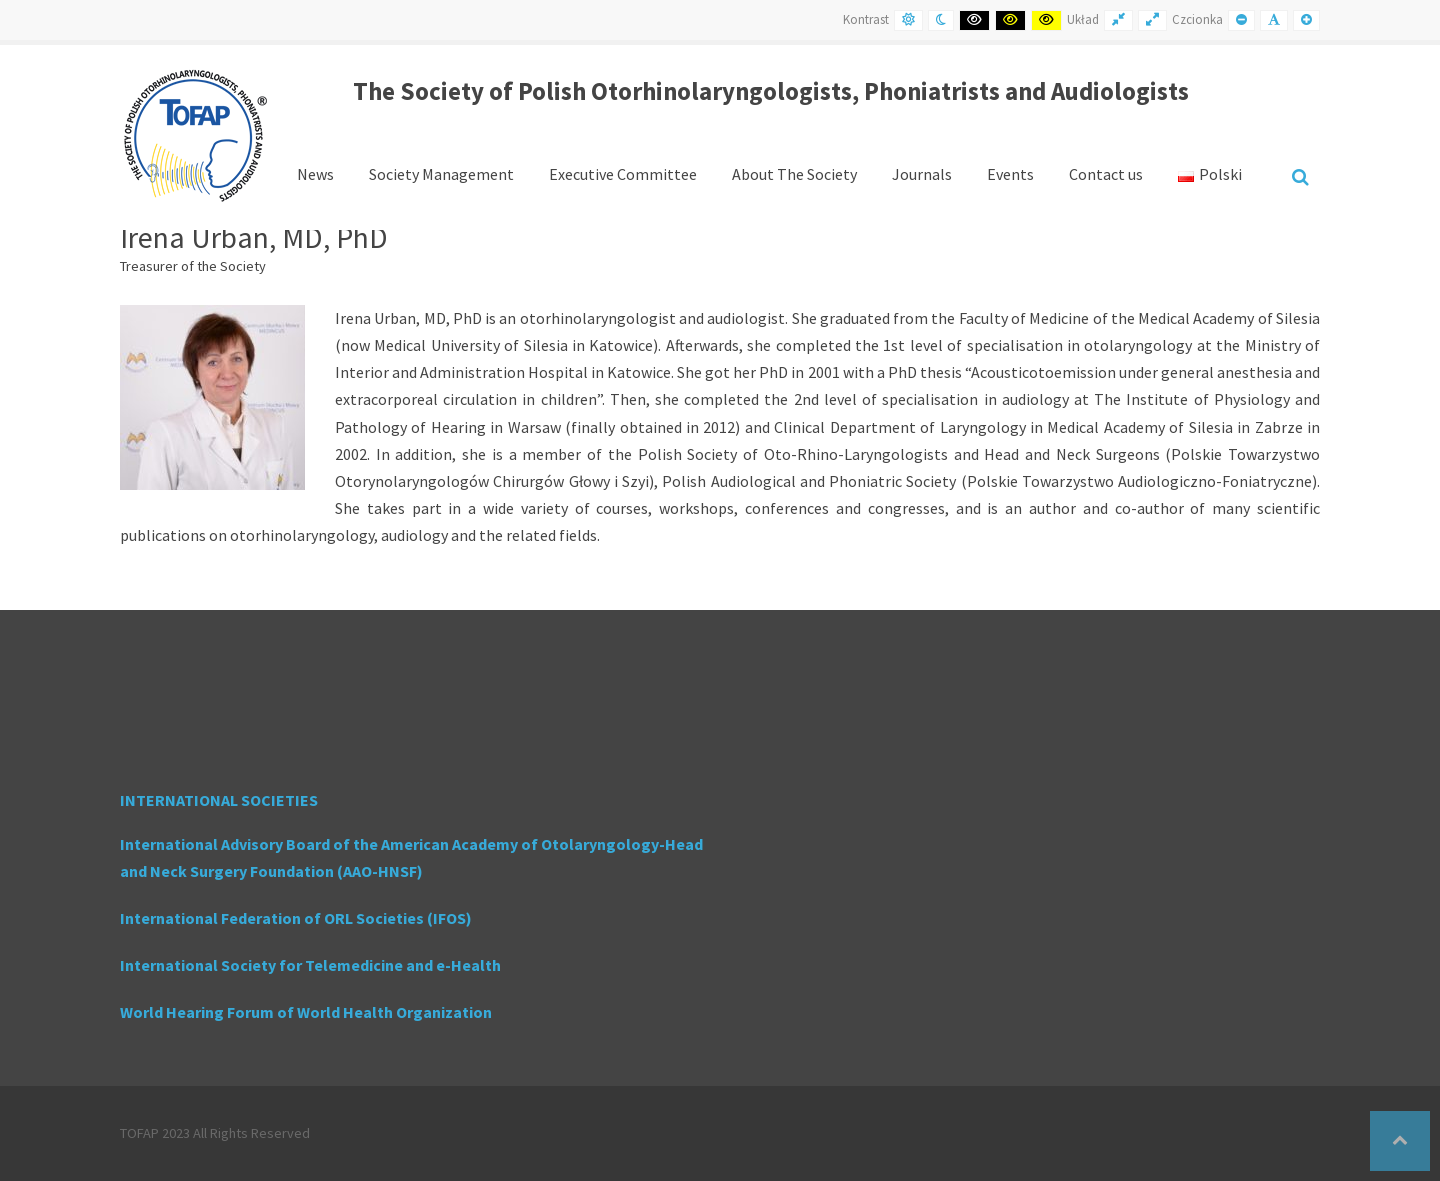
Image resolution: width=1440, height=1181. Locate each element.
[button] (1400, 1141)
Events (1010, 174)
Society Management (441, 174)
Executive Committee (623, 174)
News (315, 174)
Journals (922, 174)
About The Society (794, 174)
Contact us (1106, 174)
